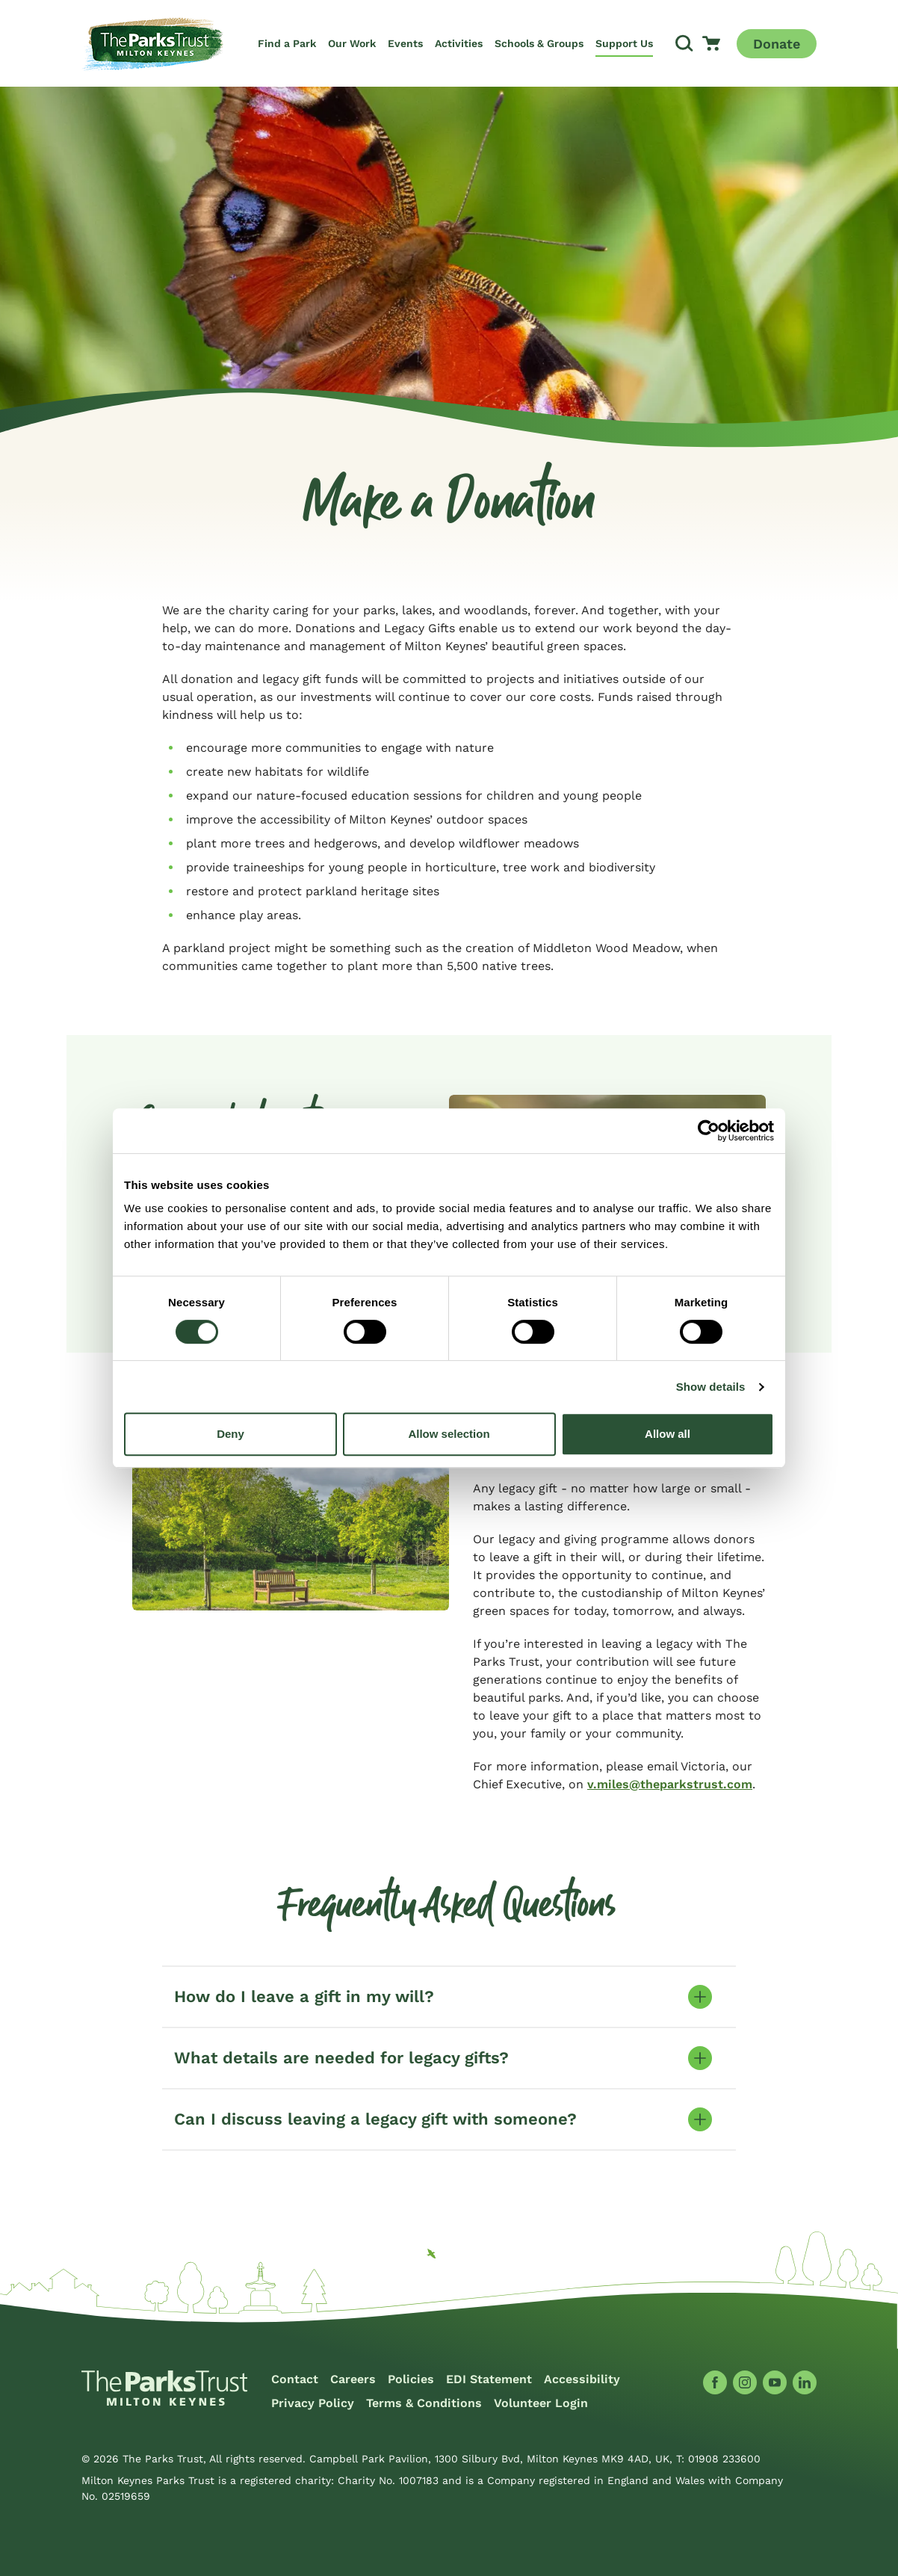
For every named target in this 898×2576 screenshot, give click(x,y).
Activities (459, 43)
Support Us (624, 43)
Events (405, 43)
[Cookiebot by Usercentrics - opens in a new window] (708, 1130)
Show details (711, 1386)
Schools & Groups (539, 43)
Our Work (352, 43)
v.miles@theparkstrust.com (669, 1784)
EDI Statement (489, 2379)
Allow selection (448, 1433)
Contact (294, 2379)
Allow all (667, 1433)
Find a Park (287, 43)
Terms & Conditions (424, 2403)
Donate (776, 44)
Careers (353, 2379)
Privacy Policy (312, 2403)
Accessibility (582, 2379)
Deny (230, 1433)
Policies (411, 2379)
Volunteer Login (541, 2403)
